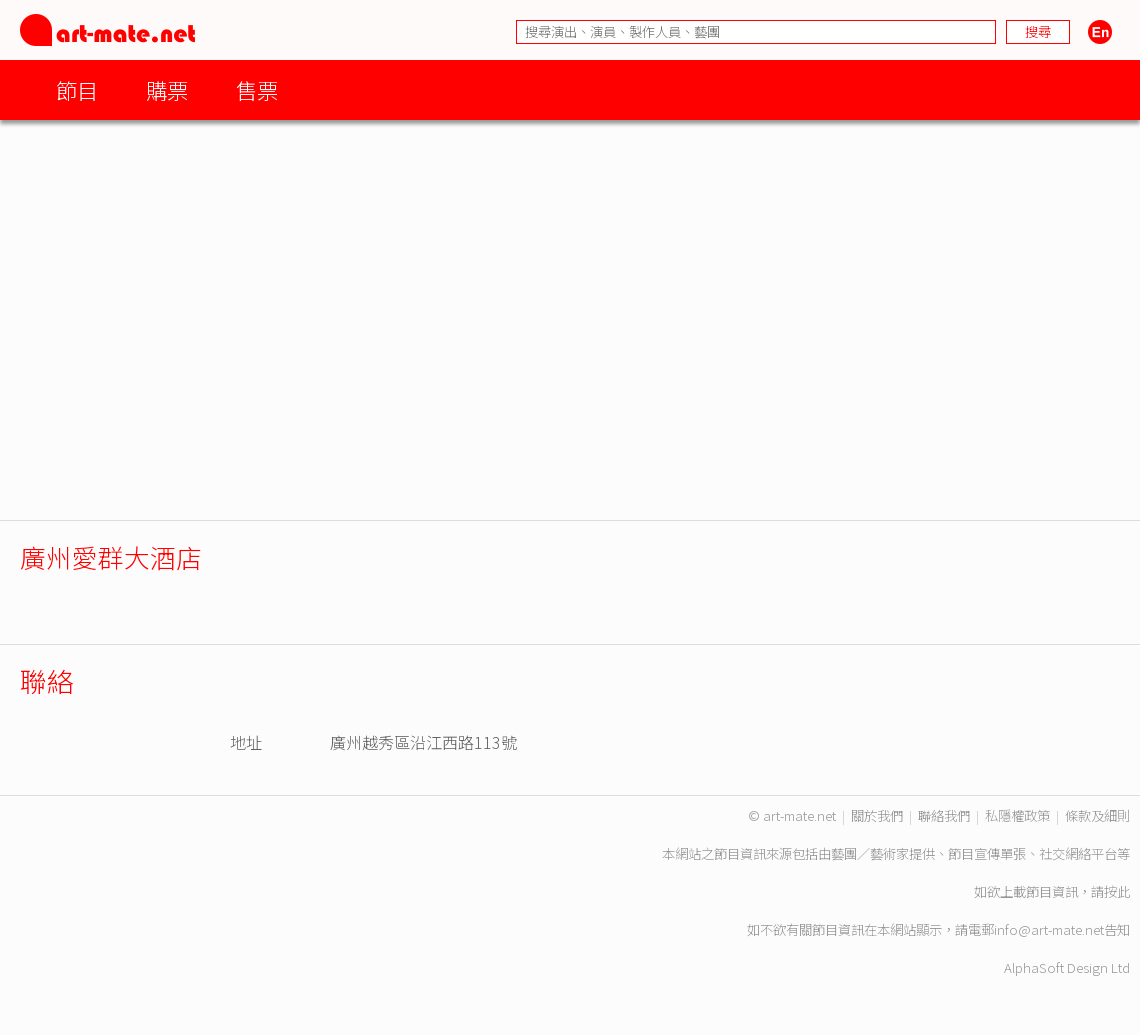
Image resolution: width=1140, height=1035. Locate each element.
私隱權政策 (1017, 815)
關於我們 (877, 815)
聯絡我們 (944, 815)
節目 (77, 89)
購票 (167, 89)
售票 (257, 89)
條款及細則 (1097, 815)
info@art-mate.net (1049, 929)
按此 (1117, 891)
